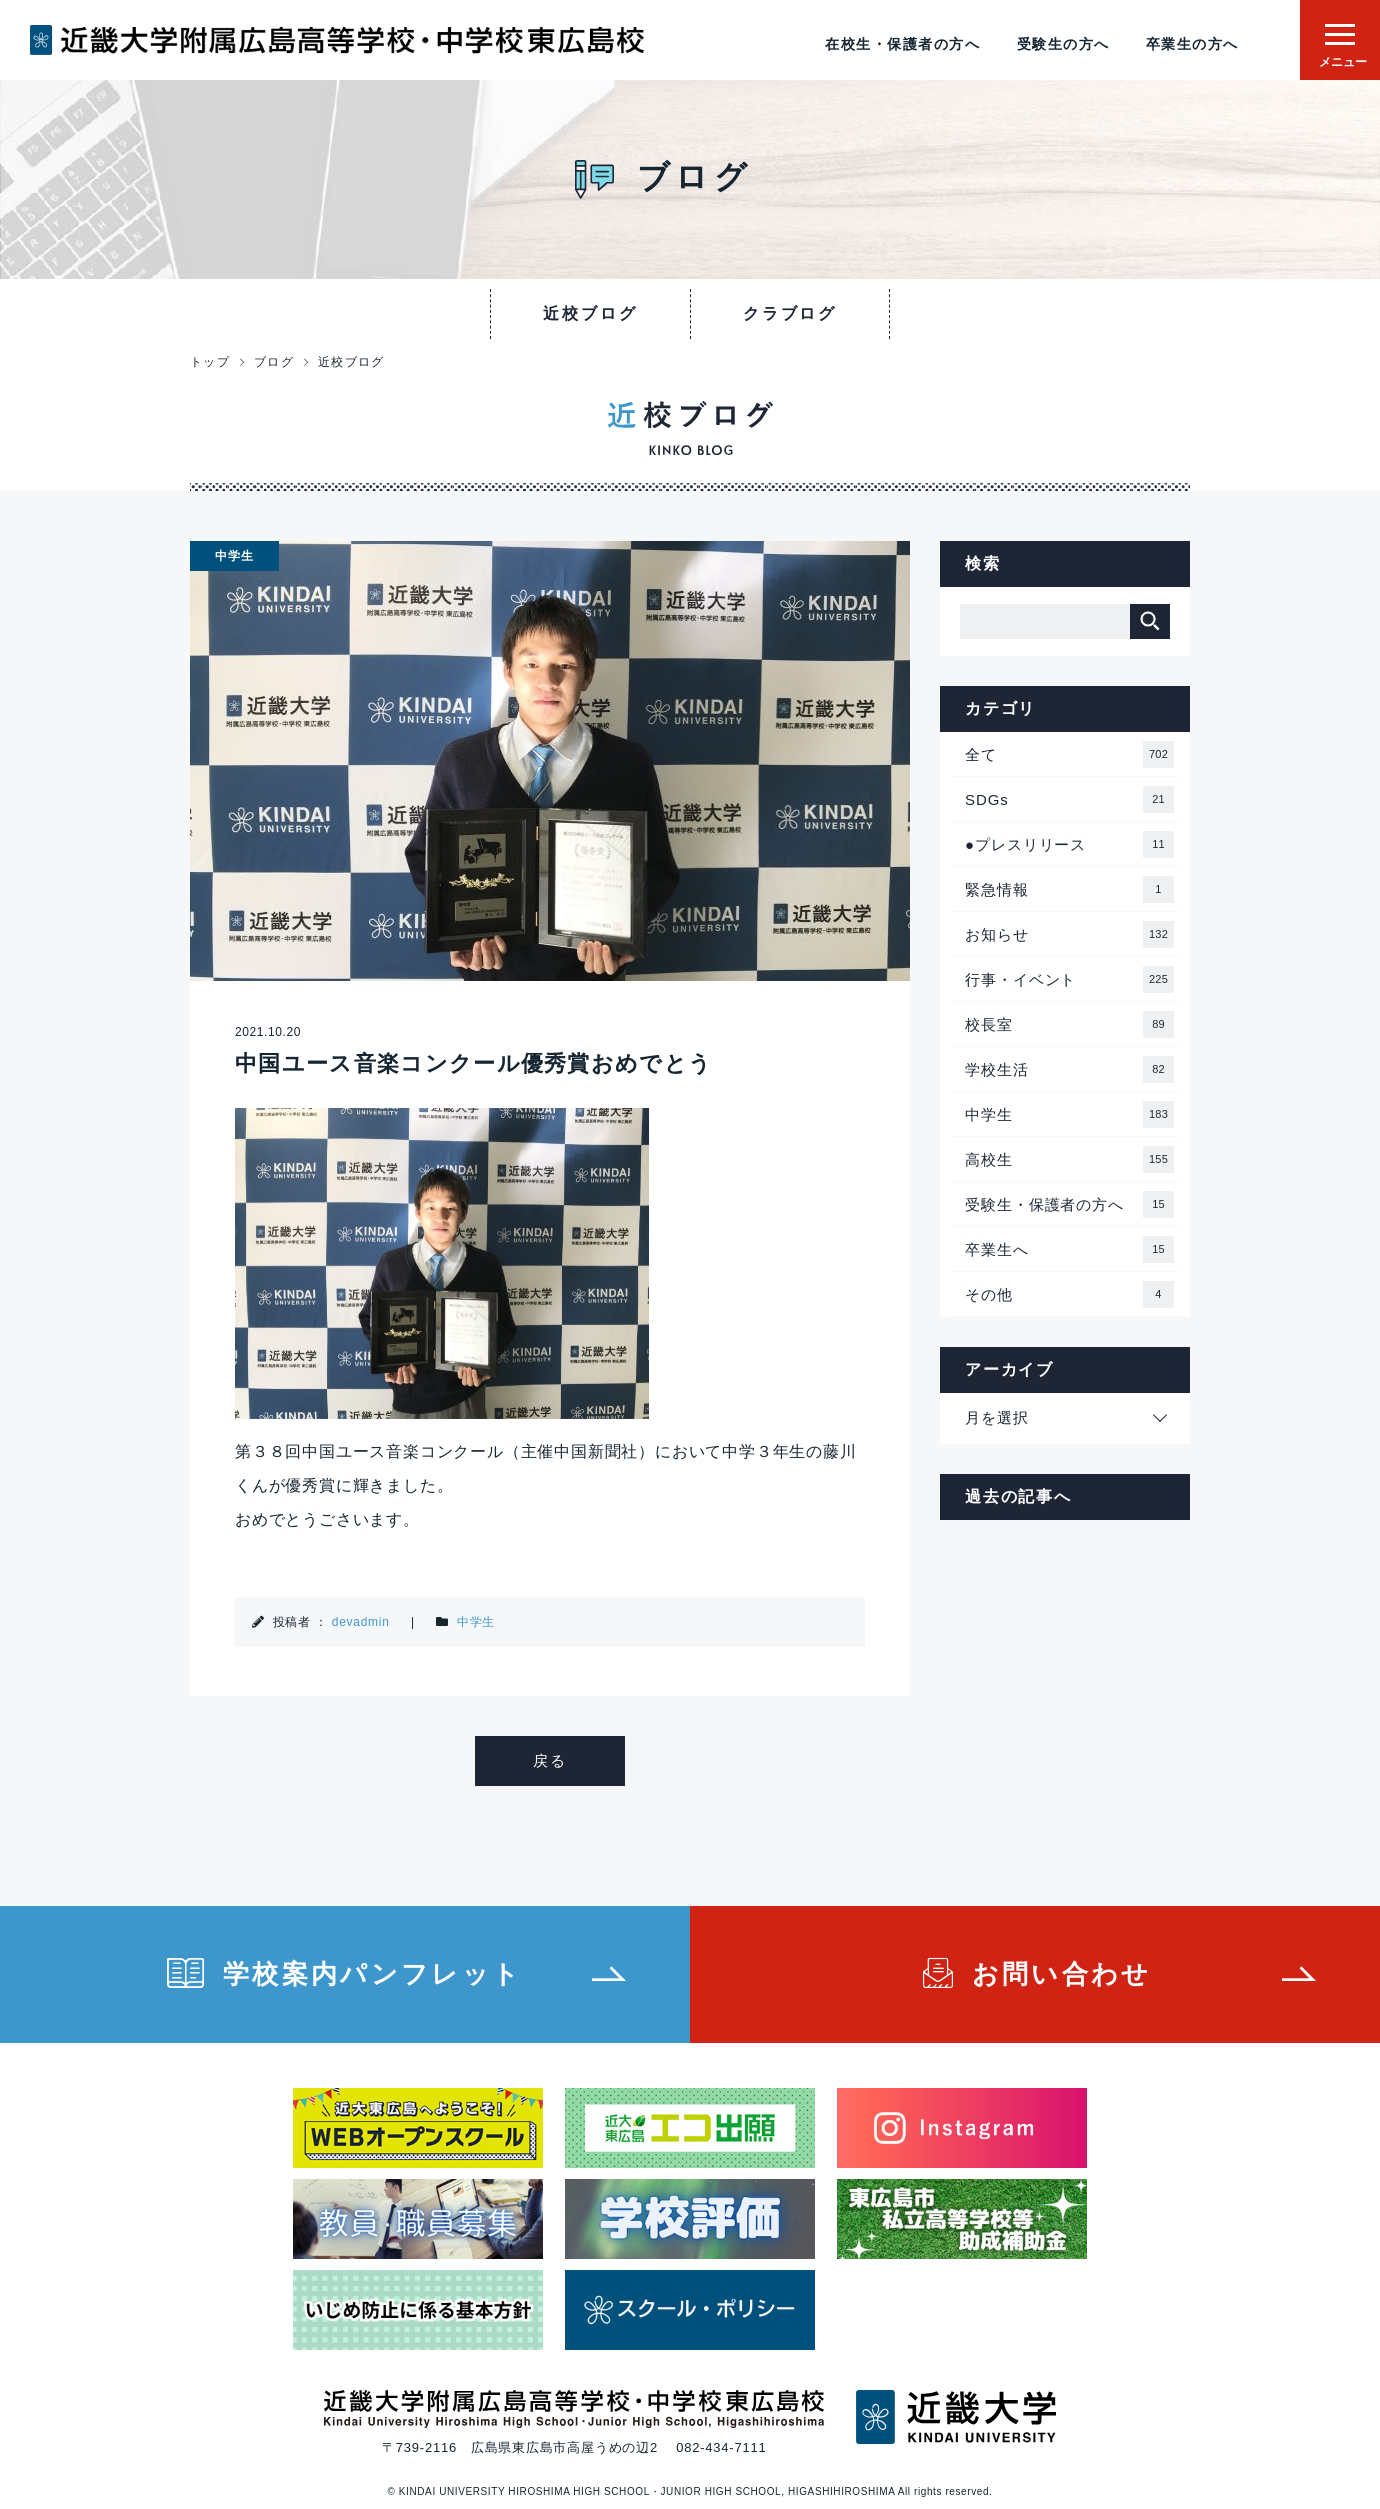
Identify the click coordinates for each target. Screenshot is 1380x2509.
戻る (549, 1760)
